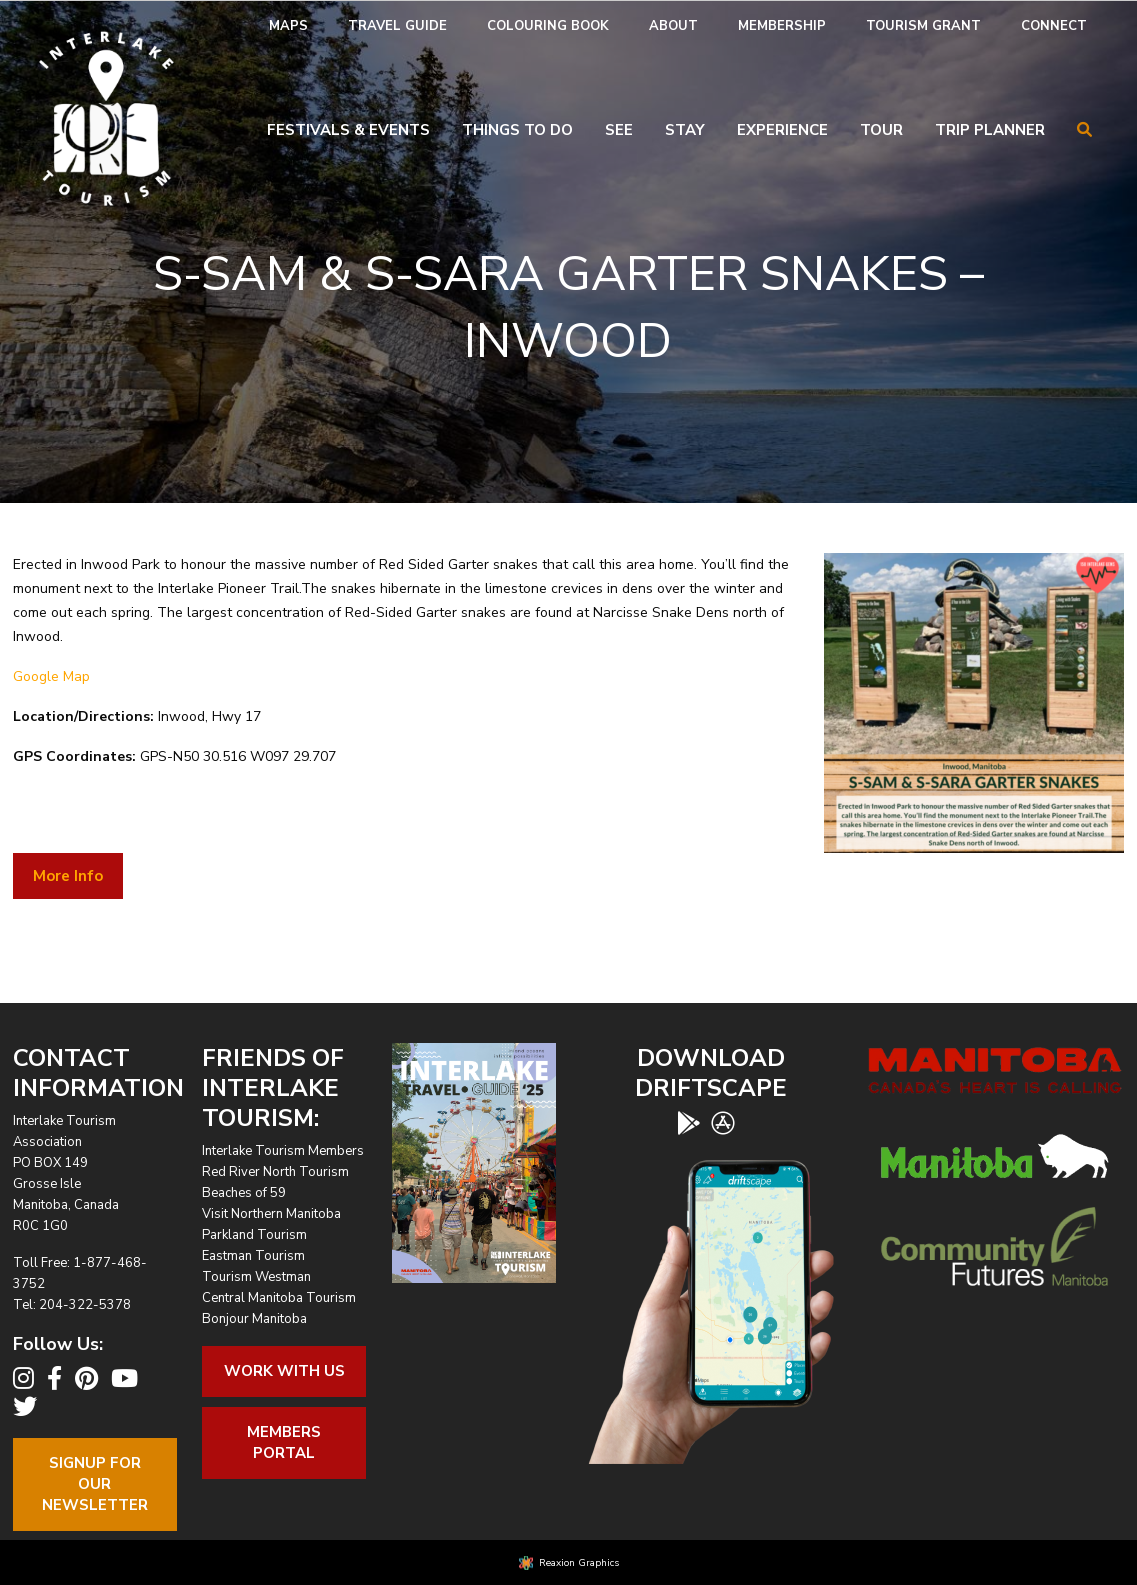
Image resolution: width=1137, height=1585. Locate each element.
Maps (288, 26)
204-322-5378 (85, 1305)
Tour (881, 130)
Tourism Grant (923, 26)
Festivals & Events (348, 130)
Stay (685, 130)
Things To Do (517, 130)
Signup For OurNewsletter (95, 1484)
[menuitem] (288, 26)
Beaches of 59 (244, 1193)
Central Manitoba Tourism (279, 1298)
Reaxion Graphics (579, 1563)
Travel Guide (397, 26)
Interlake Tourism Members (283, 1151)
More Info (68, 876)
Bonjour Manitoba (254, 1319)
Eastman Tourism (253, 1256)
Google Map (51, 676)
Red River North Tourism (275, 1172)
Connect (1054, 26)
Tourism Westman (256, 1277)
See (619, 130)
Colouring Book (548, 26)
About (673, 26)
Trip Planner (990, 130)
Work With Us (284, 1371)
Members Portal (284, 1442)
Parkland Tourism (254, 1235)
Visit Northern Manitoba (271, 1214)
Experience (782, 130)
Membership (782, 26)
